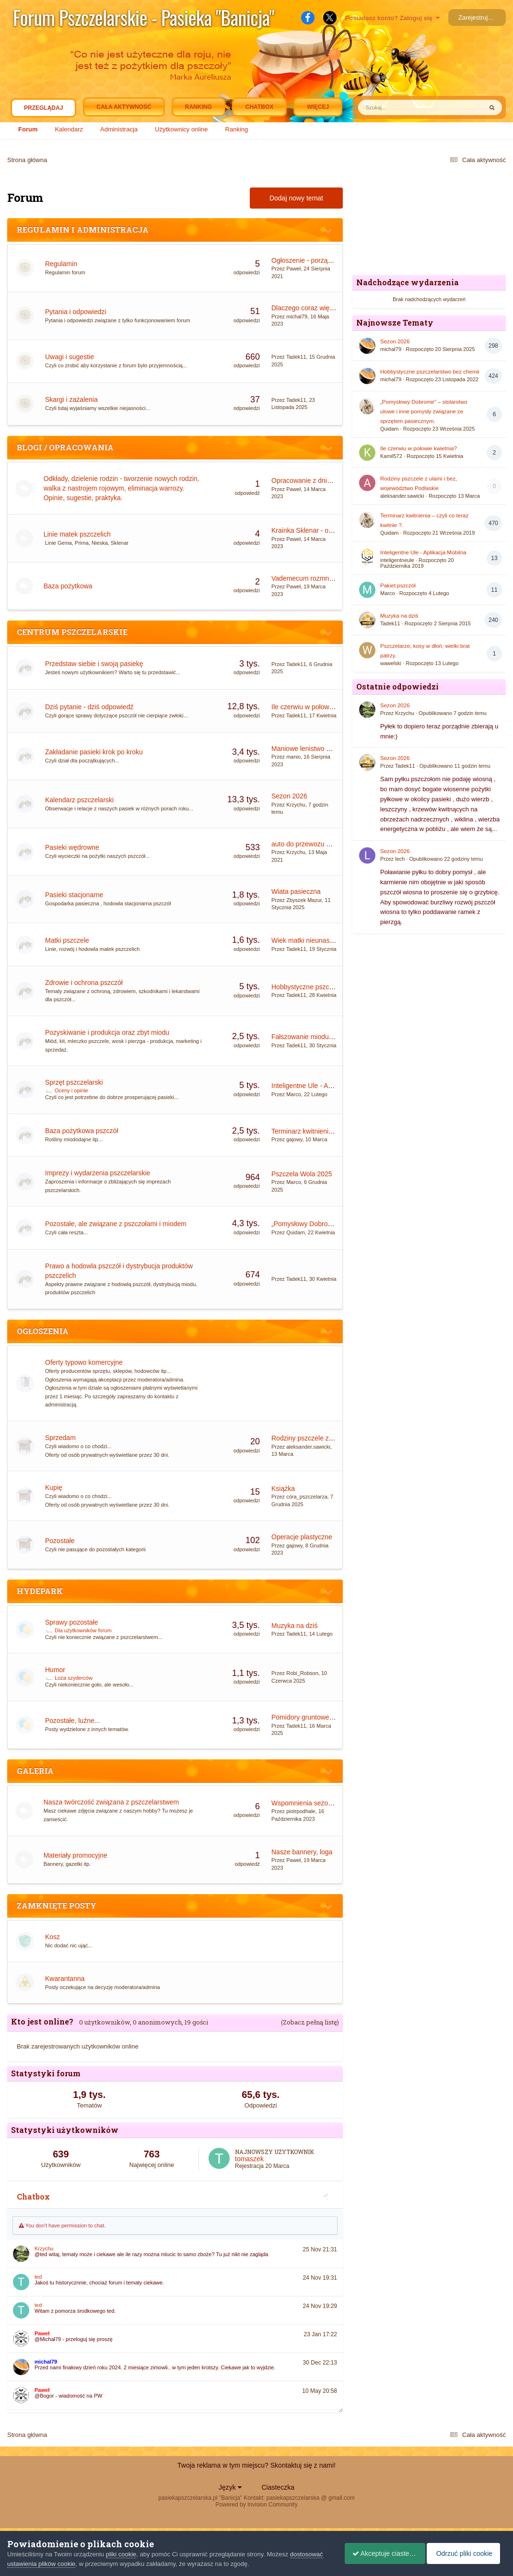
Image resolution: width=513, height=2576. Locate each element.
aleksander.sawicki (308, 1447)
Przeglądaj (43, 110)
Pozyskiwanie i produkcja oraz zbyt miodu (107, 1032)
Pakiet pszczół (398, 585)
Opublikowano (453, 713)
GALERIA (35, 1771)
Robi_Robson (302, 1673)
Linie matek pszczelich (78, 534)
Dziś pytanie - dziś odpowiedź (89, 707)
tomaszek (249, 2159)
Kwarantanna (65, 1978)
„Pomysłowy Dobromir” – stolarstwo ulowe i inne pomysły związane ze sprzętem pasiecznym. (423, 411)
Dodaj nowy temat (296, 198)
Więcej (318, 107)
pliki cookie (121, 2554)
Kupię (53, 1487)
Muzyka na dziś (294, 1625)
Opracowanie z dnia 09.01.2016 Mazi (326, 480)
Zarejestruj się (478, 17)
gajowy (294, 1139)
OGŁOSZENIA (43, 1331)
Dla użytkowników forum (83, 1630)
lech (400, 859)
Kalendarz (69, 129)
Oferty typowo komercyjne (84, 1362)
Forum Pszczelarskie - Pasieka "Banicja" (143, 17)
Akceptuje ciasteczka (380, 2553)
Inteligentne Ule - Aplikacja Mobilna (323, 1085)
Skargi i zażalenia (71, 399)
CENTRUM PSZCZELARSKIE (72, 632)
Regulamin (61, 264)
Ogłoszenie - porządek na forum (319, 260)
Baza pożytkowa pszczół (81, 1131)
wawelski (390, 663)
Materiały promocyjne (77, 1855)
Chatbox (259, 107)
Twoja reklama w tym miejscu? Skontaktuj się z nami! (256, 2465)
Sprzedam (60, 1437)
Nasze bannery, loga (301, 1852)
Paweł (293, 268)
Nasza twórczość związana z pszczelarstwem (112, 1802)
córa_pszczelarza (306, 1496)
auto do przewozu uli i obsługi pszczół (327, 844)
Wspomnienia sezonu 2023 (311, 1803)
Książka (283, 1488)
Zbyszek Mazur (304, 900)
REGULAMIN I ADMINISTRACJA (83, 229)
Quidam (295, 1232)
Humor (55, 1670)
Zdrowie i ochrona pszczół (84, 982)
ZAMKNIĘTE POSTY (56, 1905)
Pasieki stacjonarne (74, 895)
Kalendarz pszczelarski (79, 800)
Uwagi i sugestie (69, 357)
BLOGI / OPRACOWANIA (65, 447)
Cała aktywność (123, 107)
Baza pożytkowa (69, 586)
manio (293, 757)
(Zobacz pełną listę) (310, 2022)
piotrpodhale (300, 1811)
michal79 (296, 316)
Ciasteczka (277, 2487)
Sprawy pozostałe (71, 1622)
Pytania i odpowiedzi (75, 312)
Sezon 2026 (289, 796)
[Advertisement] (429, 220)
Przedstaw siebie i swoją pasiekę (94, 663)
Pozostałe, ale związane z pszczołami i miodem (116, 1224)
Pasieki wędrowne (72, 847)
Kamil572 (391, 456)
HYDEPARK (40, 1591)
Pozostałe (59, 1541)
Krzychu (295, 805)
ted (38, 2277)
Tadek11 (296, 357)
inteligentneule (397, 560)
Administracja (119, 129)
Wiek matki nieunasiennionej (313, 940)
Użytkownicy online (181, 129)
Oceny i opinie (71, 1090)
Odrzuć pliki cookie (466, 2553)
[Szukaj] (398, 107)
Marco (293, 1094)
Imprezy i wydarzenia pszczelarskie (97, 1173)
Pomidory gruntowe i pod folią (315, 1717)
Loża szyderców (74, 1678)
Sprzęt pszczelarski (74, 1082)
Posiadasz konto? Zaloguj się (392, 18)
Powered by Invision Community (256, 2504)
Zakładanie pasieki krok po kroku (94, 752)
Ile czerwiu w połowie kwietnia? (317, 707)
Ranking (236, 129)
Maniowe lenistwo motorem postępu (324, 748)
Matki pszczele (67, 940)
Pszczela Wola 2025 (301, 1174)
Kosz (52, 1937)
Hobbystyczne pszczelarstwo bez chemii (331, 987)
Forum (27, 129)
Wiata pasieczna (296, 891)
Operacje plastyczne (301, 1537)
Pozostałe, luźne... (72, 1720)
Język (230, 2487)
